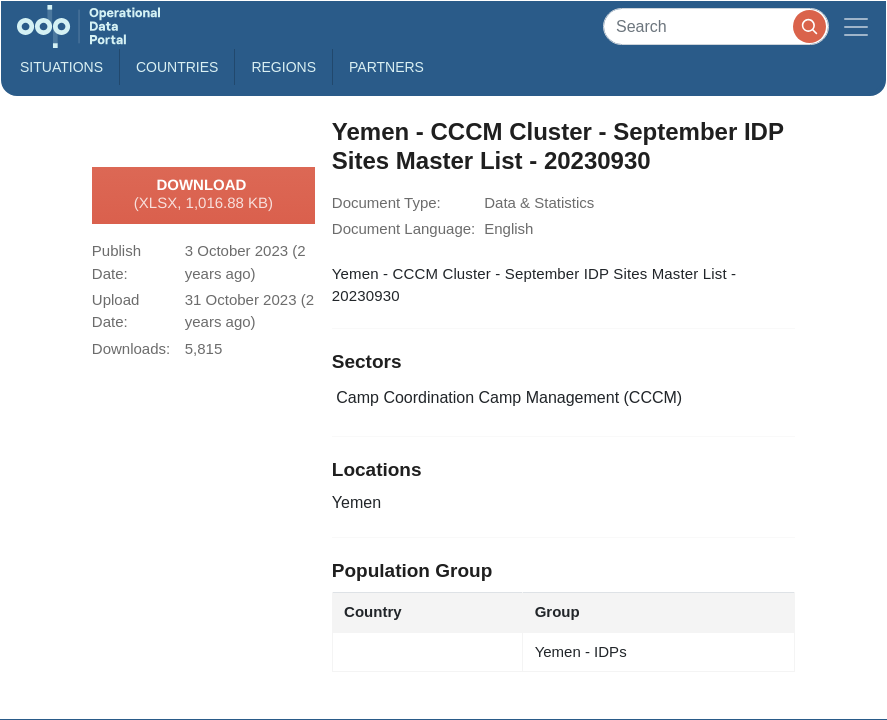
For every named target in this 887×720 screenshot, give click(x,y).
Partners (386, 67)
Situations (61, 67)
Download (203, 195)
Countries (177, 67)
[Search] (716, 26)
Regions (283, 67)
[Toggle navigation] (856, 26)
